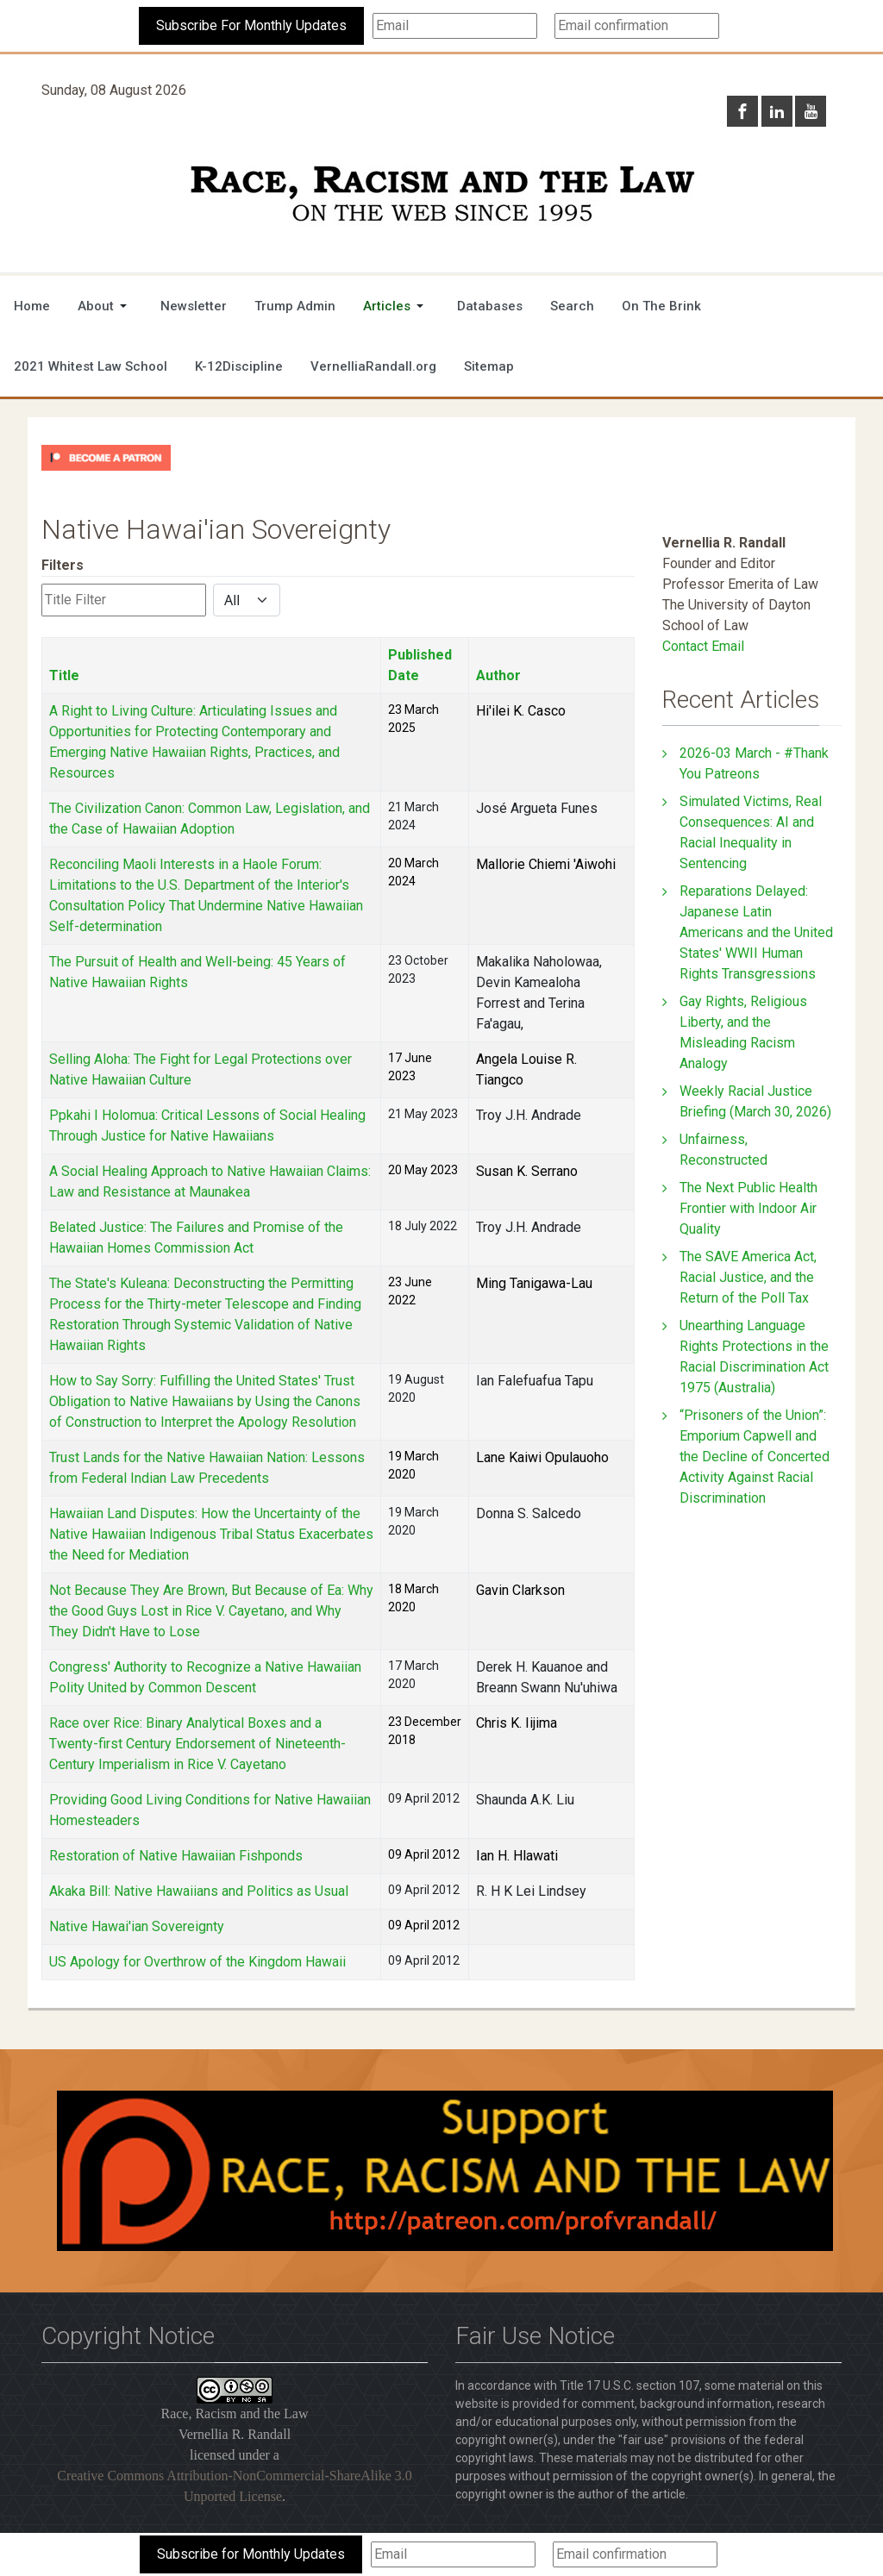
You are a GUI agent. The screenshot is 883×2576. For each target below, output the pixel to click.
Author (498, 675)
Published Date (420, 665)
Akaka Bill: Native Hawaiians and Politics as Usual (198, 1891)
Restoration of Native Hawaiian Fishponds (176, 1856)
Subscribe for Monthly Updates (251, 2554)
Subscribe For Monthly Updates (251, 25)
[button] (105, 306)
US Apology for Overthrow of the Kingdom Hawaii (197, 1962)
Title (64, 675)
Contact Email (703, 646)
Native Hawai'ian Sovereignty (136, 1926)
